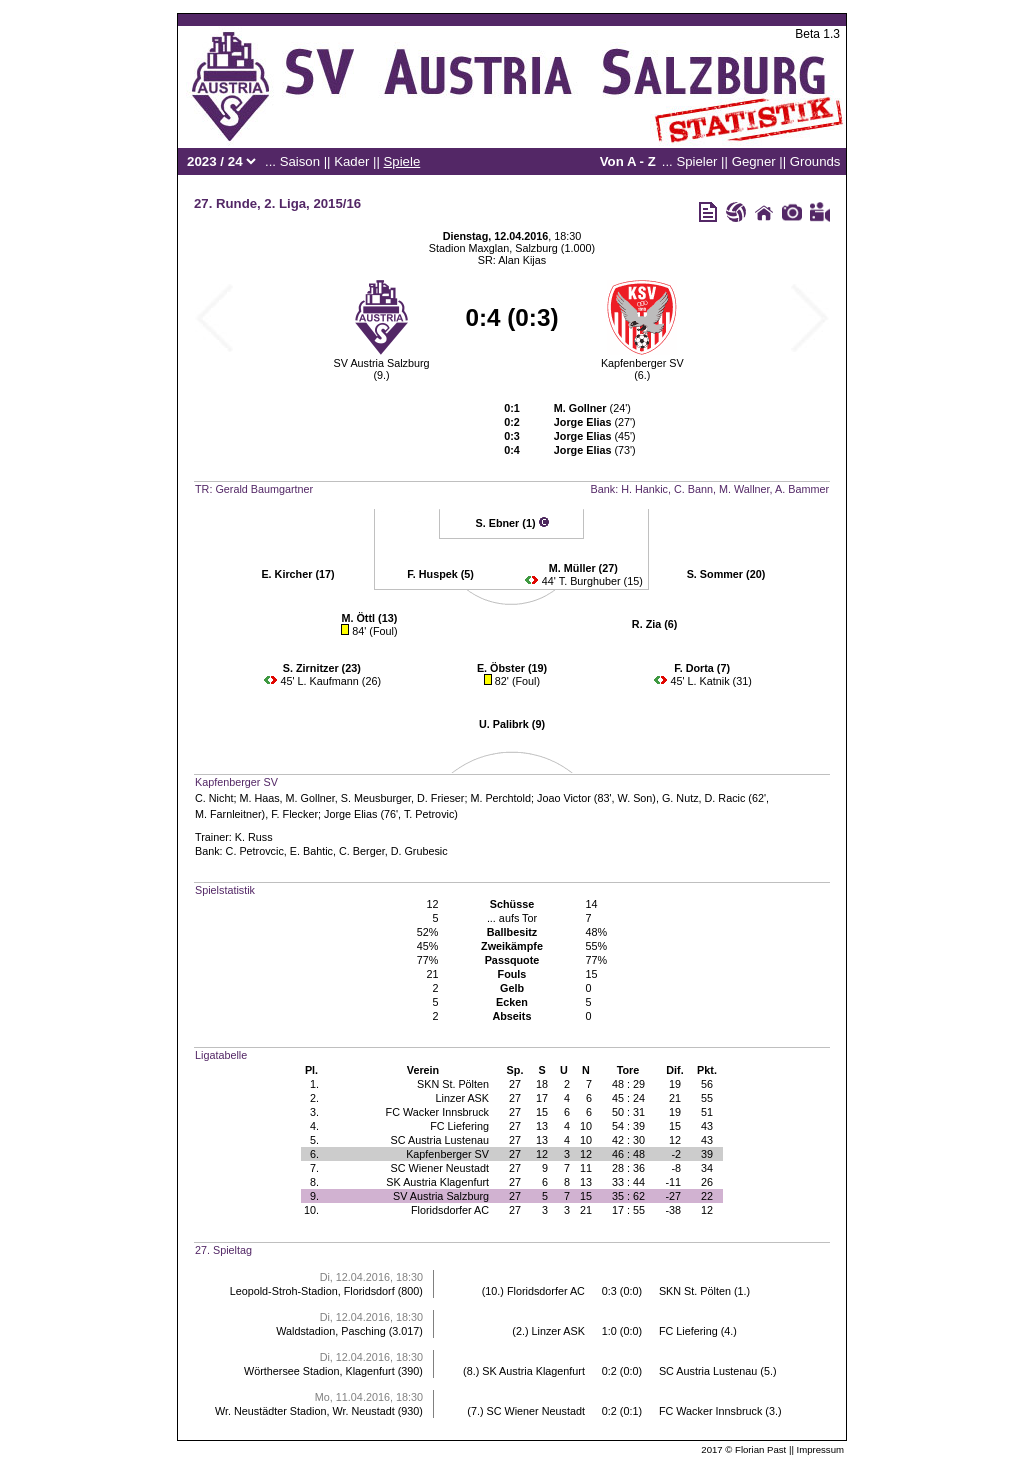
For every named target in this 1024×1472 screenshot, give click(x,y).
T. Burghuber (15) (601, 581)
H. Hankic (644, 489)
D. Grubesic (419, 851)
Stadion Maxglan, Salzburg (493, 248)
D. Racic (725, 798)
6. (314, 1154)
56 (707, 1084)
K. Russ (254, 837)
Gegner (754, 161)
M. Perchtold (500, 798)
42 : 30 (628, 1140)
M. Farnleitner (228, 814)
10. (311, 1210)
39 (707, 1154)
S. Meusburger (376, 798)
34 (707, 1168)
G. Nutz (680, 798)
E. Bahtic (311, 851)
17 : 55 (628, 1210)
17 (542, 1098)
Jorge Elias (350, 814)
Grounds (815, 161)
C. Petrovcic (255, 851)
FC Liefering (459, 1126)
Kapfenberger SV (642, 363)
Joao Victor (564, 798)
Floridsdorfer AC (450, 1210)
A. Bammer (802, 489)
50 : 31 (628, 1112)
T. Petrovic (429, 814)
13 (542, 1126)
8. (314, 1182)
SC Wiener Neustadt (440, 1168)
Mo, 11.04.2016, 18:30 (369, 1397)
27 (515, 1084)
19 (675, 1084)
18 (542, 1084)
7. (314, 1168)
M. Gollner (310, 798)
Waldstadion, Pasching (330, 1331)
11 (586, 1168)
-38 (673, 1210)
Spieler (696, 161)
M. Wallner (744, 489)
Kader (351, 161)
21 (675, 1098)
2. (314, 1098)
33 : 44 (628, 1182)
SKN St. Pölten (453, 1084)
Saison (300, 161)
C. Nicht (214, 798)
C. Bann (693, 489)
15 (542, 1112)
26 (707, 1182)
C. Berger (362, 851)
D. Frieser (440, 798)
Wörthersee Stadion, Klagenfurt (319, 1371)
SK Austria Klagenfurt (437, 1182)
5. (314, 1140)
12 (675, 1140)
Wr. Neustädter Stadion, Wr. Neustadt (305, 1411)
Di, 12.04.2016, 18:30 (371, 1277)
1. (314, 1084)
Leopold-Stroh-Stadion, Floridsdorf (312, 1291)
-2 (676, 1154)
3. (314, 1112)
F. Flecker (294, 814)
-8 (676, 1168)
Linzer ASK (462, 1098)
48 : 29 (628, 1084)
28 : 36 (628, 1168)
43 (707, 1126)
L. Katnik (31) (720, 681)
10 (586, 1126)
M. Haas (259, 798)
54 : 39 (628, 1126)
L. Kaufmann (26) (339, 681)
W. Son (635, 798)
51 (707, 1112)
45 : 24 (628, 1098)
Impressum (820, 1449)
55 (707, 1098)
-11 (673, 1182)
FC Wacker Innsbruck (437, 1112)
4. (314, 1126)
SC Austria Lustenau (440, 1140)
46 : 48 (628, 1154)
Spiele (402, 161)
